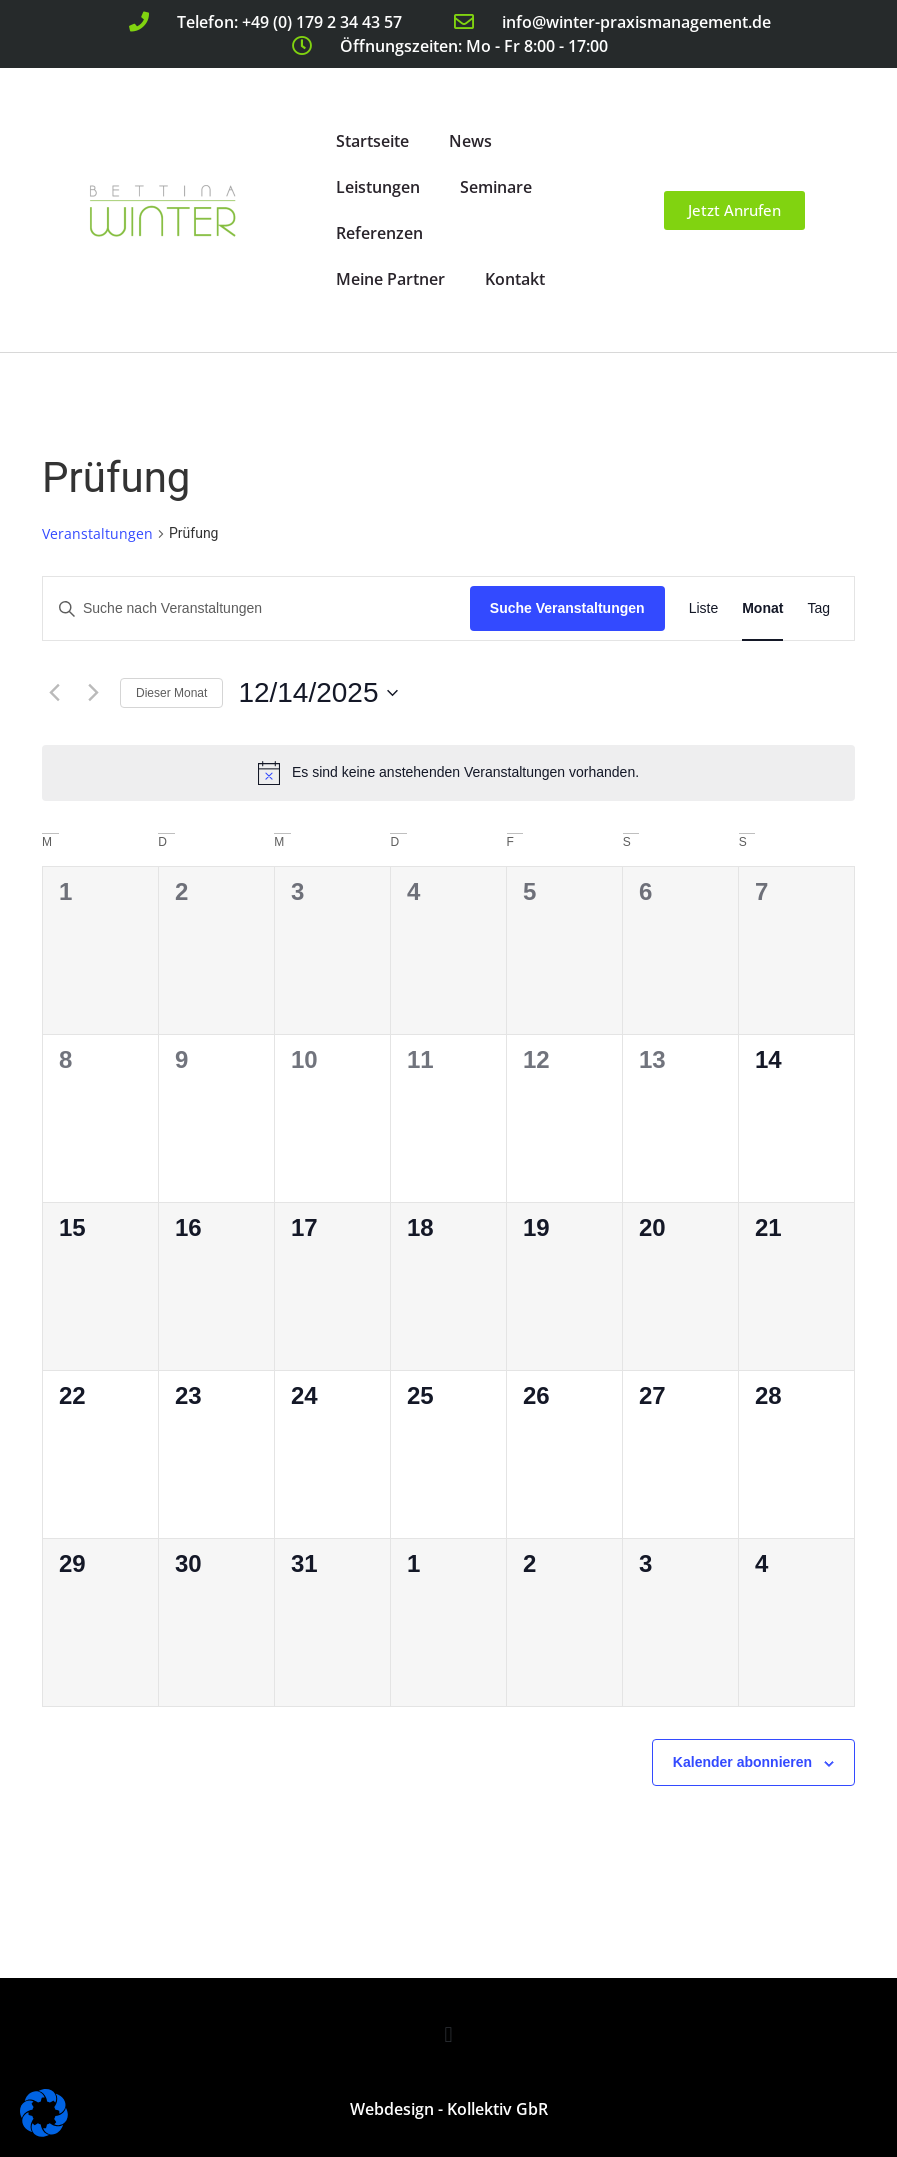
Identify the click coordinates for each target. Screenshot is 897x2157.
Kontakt (515, 279)
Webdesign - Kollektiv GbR (449, 2109)
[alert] (448, 773)
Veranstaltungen (97, 533)
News (470, 141)
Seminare (496, 187)
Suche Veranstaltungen (567, 608)
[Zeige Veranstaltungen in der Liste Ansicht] (704, 608)
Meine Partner (390, 279)
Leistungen (378, 187)
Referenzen (379, 233)
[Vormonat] (54, 693)
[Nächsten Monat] (93, 693)
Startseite (372, 141)
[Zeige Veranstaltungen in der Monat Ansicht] (762, 608)
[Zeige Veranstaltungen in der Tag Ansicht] (818, 608)
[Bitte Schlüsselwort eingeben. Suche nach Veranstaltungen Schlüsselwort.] (256, 608)
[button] (448, 2034)
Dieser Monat (171, 693)
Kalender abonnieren (742, 1762)
